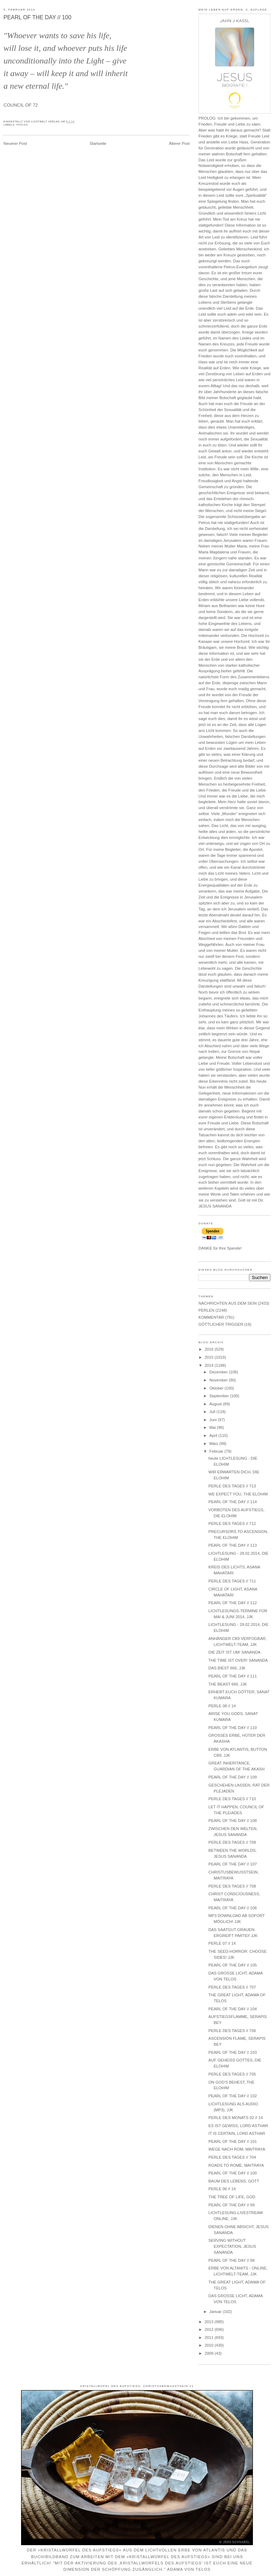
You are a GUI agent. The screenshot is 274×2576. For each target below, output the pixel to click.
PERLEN (22, 124)
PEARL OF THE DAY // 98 (231, 2260)
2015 (209, 1357)
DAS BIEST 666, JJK (227, 1668)
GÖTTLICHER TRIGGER (220, 1324)
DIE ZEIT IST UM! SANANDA (234, 1652)
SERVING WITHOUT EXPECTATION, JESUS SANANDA (232, 2246)
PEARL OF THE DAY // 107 (232, 1864)
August (216, 1404)
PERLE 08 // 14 (222, 1706)
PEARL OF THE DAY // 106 (232, 1908)
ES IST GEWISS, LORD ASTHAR (238, 2126)
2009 (209, 2353)
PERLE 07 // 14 (222, 1943)
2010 (209, 2345)
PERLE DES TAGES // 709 (232, 1842)
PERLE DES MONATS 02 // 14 (235, 2118)
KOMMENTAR (211, 1317)
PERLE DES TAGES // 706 (232, 2031)
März (214, 1443)
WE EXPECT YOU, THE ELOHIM (238, 1494)
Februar (216, 1451)
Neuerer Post (15, 143)
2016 (209, 1349)
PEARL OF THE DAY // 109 (232, 1777)
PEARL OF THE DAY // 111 (232, 1676)
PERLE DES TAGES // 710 (232, 1799)
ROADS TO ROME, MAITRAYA (236, 2165)
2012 (209, 2329)
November (219, 1380)
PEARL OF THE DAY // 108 (232, 1820)
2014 (209, 1365)
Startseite (98, 143)
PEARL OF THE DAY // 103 (232, 2052)
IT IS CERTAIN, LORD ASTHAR (236, 2133)
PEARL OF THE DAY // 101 (232, 2141)
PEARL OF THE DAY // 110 (232, 1728)
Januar (216, 2311)
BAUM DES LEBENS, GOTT (233, 2181)
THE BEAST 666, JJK (227, 1684)
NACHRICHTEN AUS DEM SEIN (227, 1303)
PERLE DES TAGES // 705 (232, 2074)
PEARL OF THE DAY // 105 (232, 1965)
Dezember (219, 1372)
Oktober (216, 1388)
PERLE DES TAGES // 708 (232, 1886)
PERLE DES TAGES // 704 (232, 2157)
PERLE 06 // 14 (222, 2189)
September (219, 1396)
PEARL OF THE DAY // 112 (232, 1603)
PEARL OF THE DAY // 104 (232, 2009)
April (213, 1435)
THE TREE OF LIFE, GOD (231, 2197)
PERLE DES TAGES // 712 (232, 1523)
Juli (212, 1412)
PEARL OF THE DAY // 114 (232, 1502)
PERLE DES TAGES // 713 (232, 1486)
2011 (209, 2337)
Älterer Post (179, 143)
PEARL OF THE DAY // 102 (232, 2096)
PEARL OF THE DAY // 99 (231, 2205)
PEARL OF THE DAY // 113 (232, 1545)
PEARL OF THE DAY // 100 (37, 17)
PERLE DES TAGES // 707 (232, 1987)
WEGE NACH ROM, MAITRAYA (236, 2149)
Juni (213, 1420)
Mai (213, 1427)
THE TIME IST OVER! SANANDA (238, 1660)
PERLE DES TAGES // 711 (232, 1581)
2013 (209, 2322)
